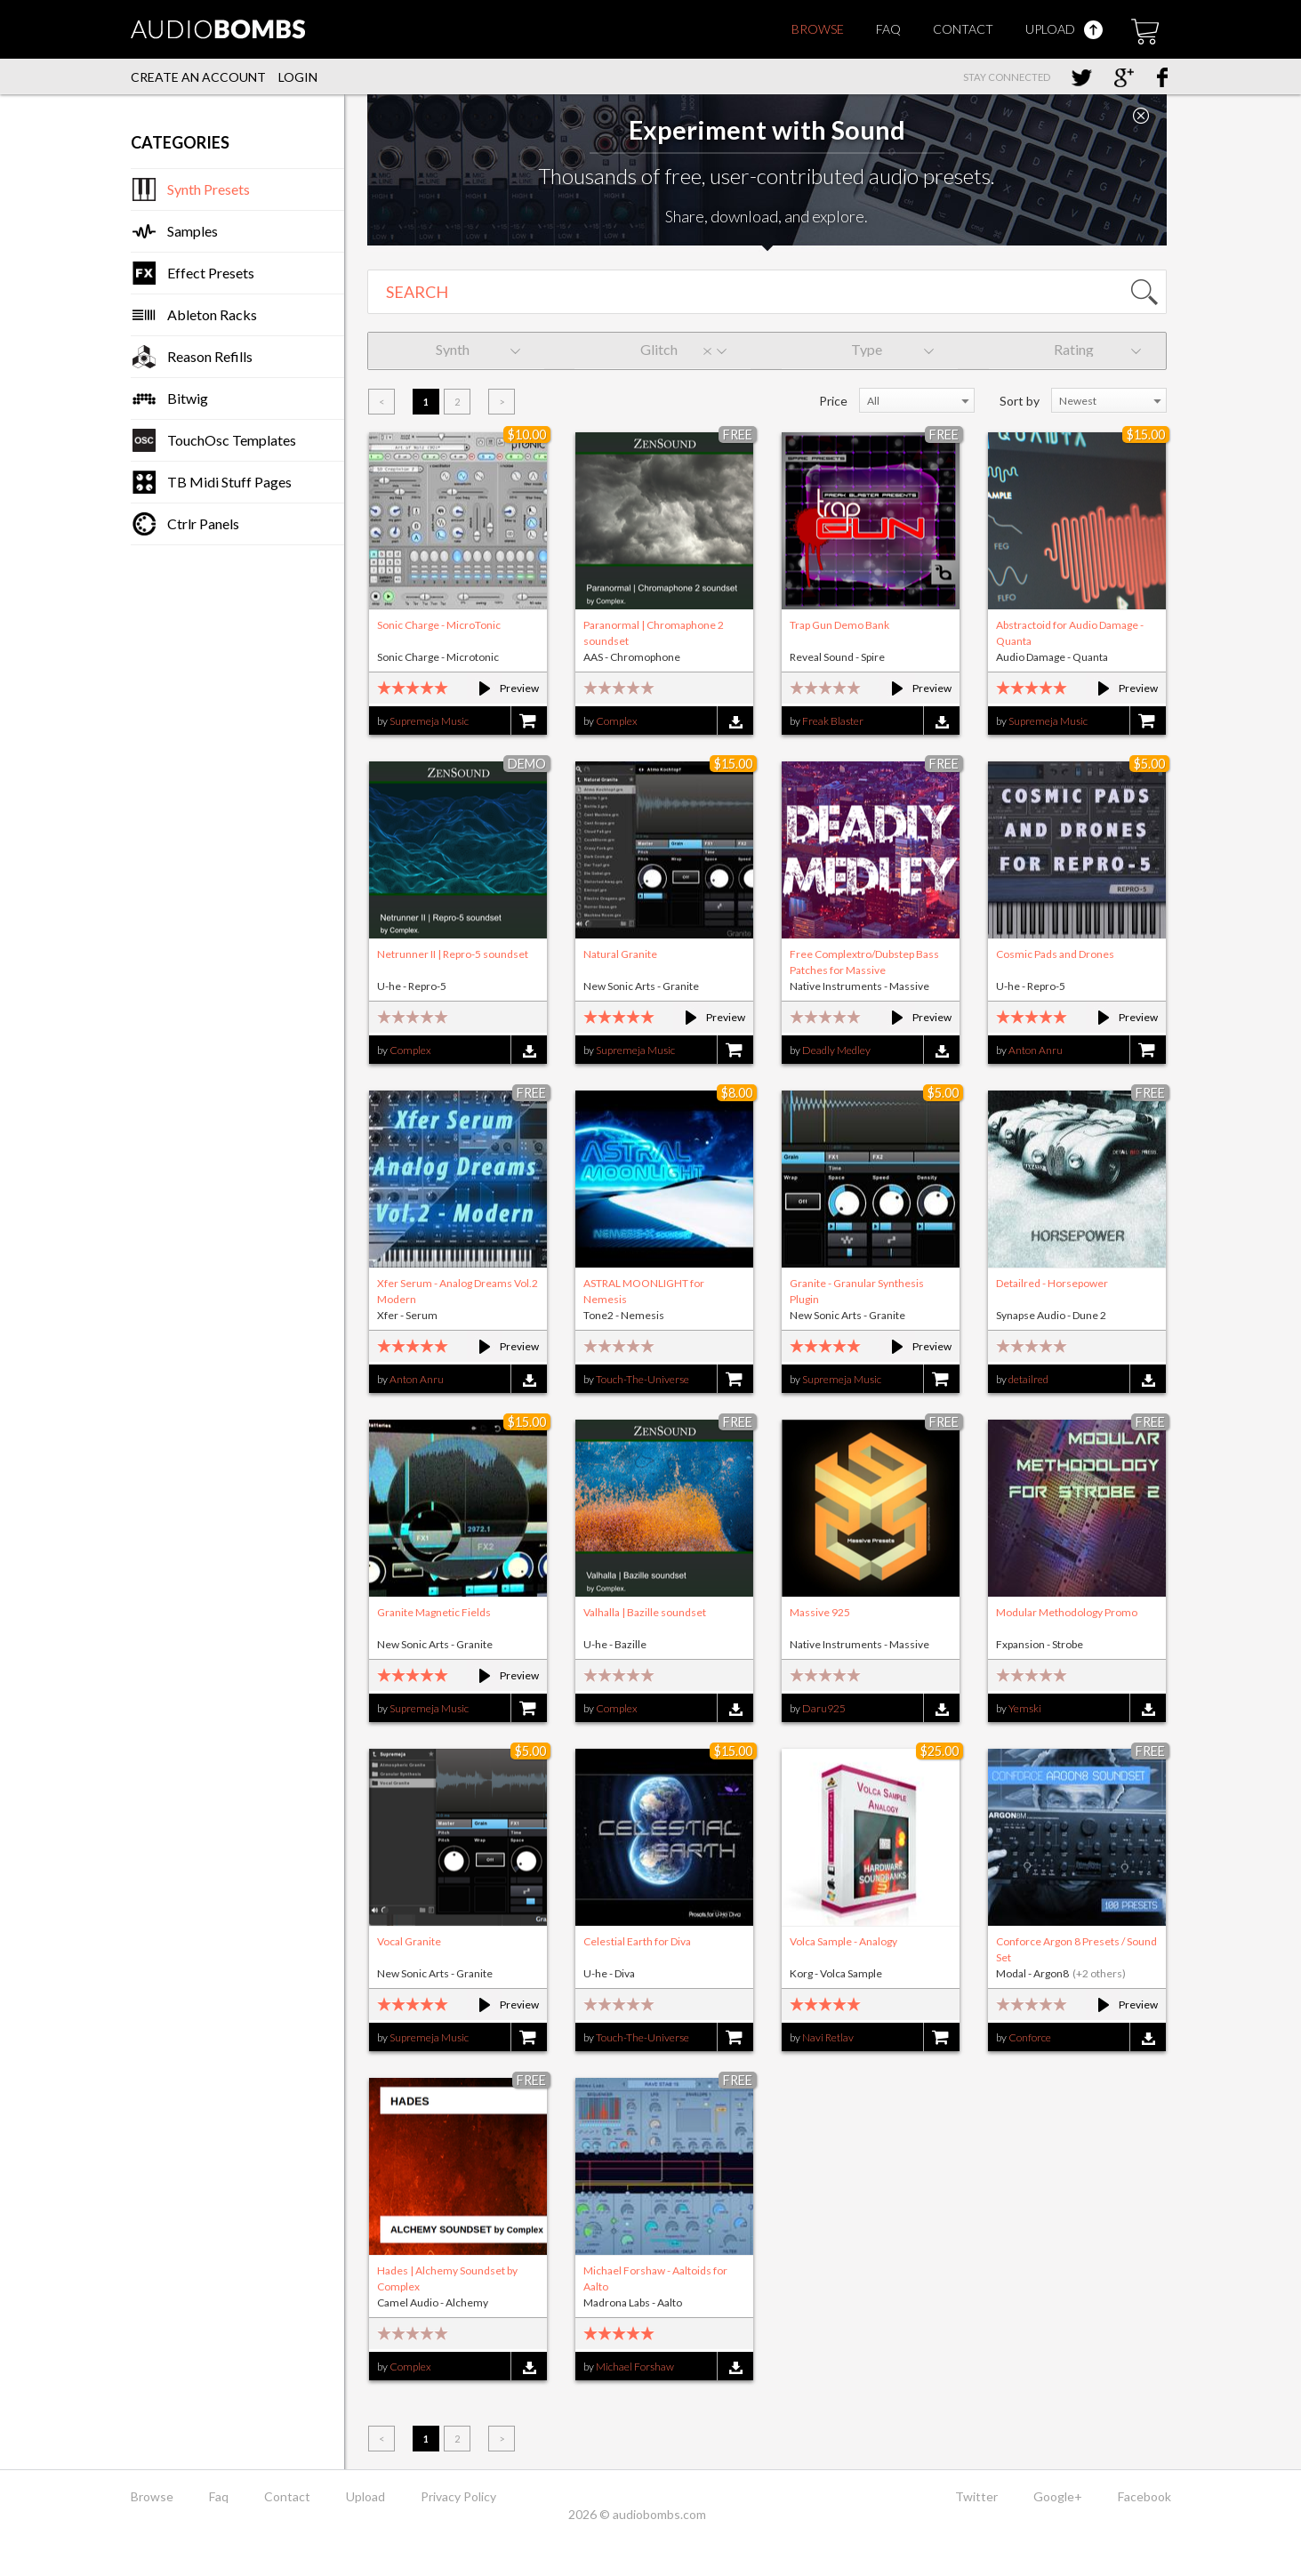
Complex (617, 721)
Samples (192, 230)
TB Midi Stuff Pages (229, 481)
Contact (963, 28)
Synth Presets (208, 189)
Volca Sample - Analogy (843, 1941)
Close (1141, 116)
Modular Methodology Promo (1066, 1612)
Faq (888, 28)
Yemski (1024, 1708)
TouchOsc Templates (231, 439)
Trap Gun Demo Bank (839, 625)
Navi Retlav (828, 2037)
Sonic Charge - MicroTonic (439, 625)
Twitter (976, 2496)
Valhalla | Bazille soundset (644, 1612)
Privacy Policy (458, 2496)
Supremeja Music (429, 721)
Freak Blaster (832, 721)
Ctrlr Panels (203, 523)
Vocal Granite (409, 1941)
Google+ (1057, 2496)
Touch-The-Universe (642, 1379)
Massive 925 (820, 1612)
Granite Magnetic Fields (434, 1612)
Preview (501, 688)
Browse (817, 28)
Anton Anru (1035, 1050)
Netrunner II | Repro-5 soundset (452, 954)
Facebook (1144, 2496)
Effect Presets (210, 272)
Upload (1064, 28)
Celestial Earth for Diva (637, 1941)
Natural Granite (620, 954)
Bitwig (187, 398)
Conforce (1029, 2037)
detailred (1028, 1379)
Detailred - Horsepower (1052, 1283)
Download (735, 721)
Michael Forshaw (635, 2366)
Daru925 (824, 1708)
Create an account (198, 77)
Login (297, 77)
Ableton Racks (212, 314)
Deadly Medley (836, 1050)
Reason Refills (210, 356)
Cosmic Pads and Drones (1055, 954)
